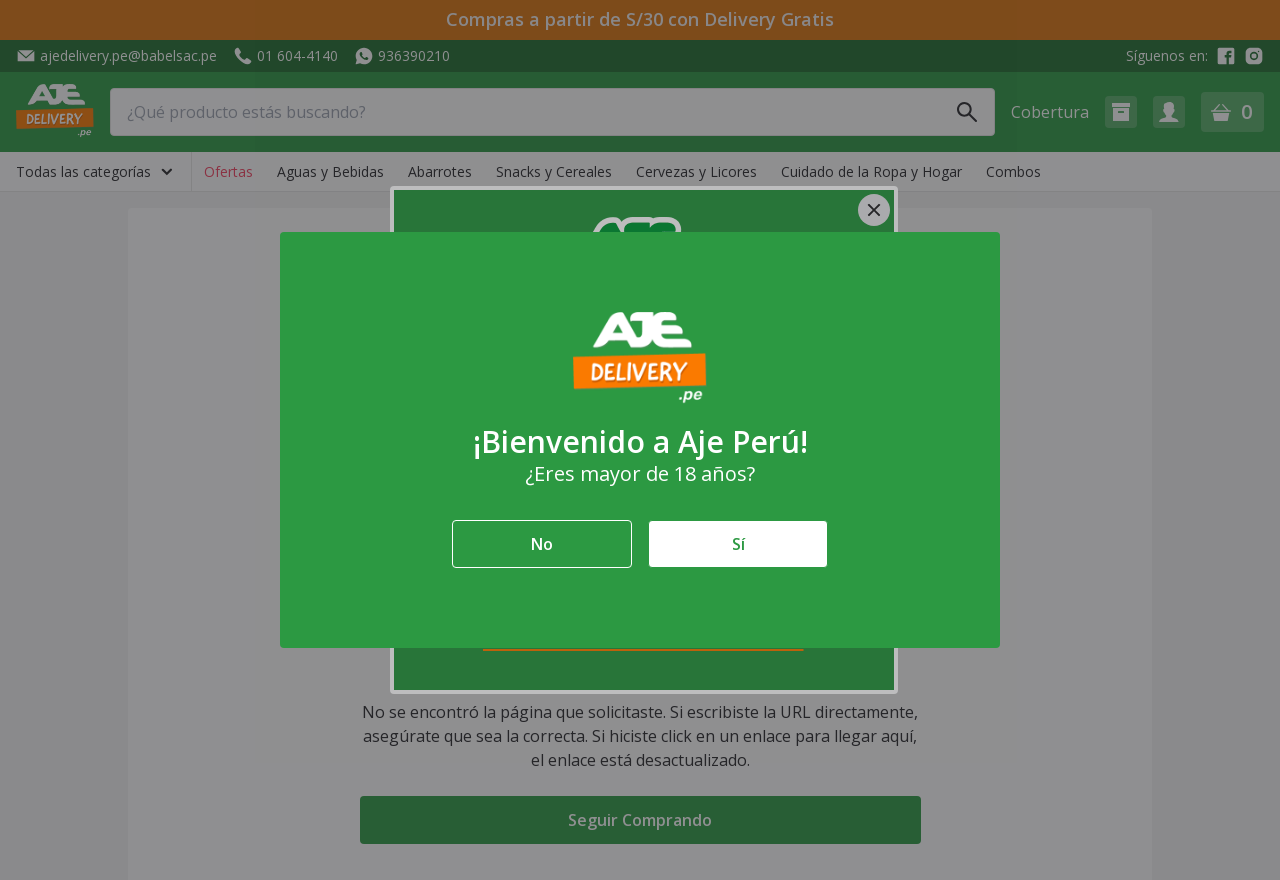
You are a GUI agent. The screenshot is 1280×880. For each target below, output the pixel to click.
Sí (738, 544)
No (542, 544)
